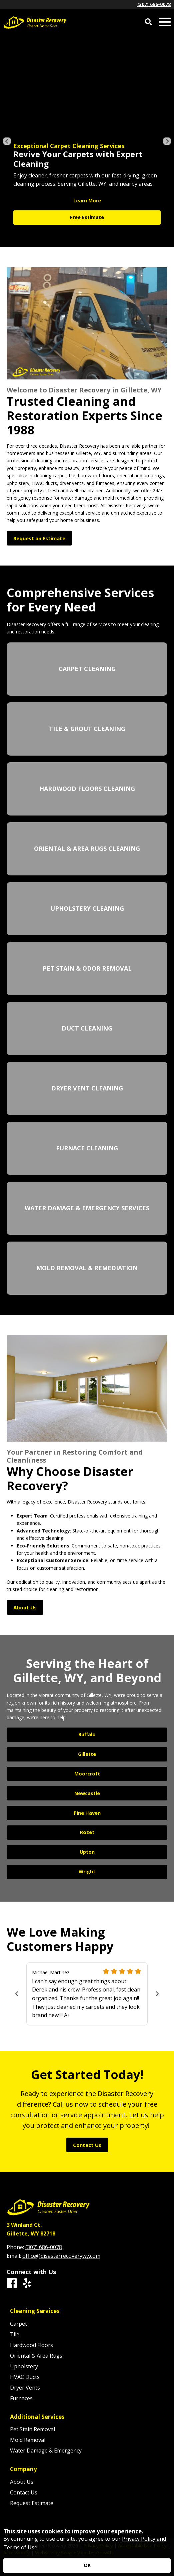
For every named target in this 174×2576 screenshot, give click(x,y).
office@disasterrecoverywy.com (61, 2255)
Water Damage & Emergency (46, 2450)
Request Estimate (31, 2503)
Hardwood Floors (31, 2345)
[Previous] (7, 141)
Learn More (87, 200)
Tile (14, 2334)
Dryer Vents (25, 2387)
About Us (21, 2481)
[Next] (167, 141)
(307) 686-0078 (154, 4)
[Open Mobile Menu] (165, 22)
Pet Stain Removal (32, 2429)
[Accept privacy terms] (87, 2565)
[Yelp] (27, 2283)
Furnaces (21, 2398)
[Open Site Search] (148, 22)
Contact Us (23, 2492)
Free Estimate (87, 217)
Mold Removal (27, 2440)
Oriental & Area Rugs (36, 2355)
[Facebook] (12, 2283)
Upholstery (24, 2366)
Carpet (18, 2323)
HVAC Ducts (25, 2377)
